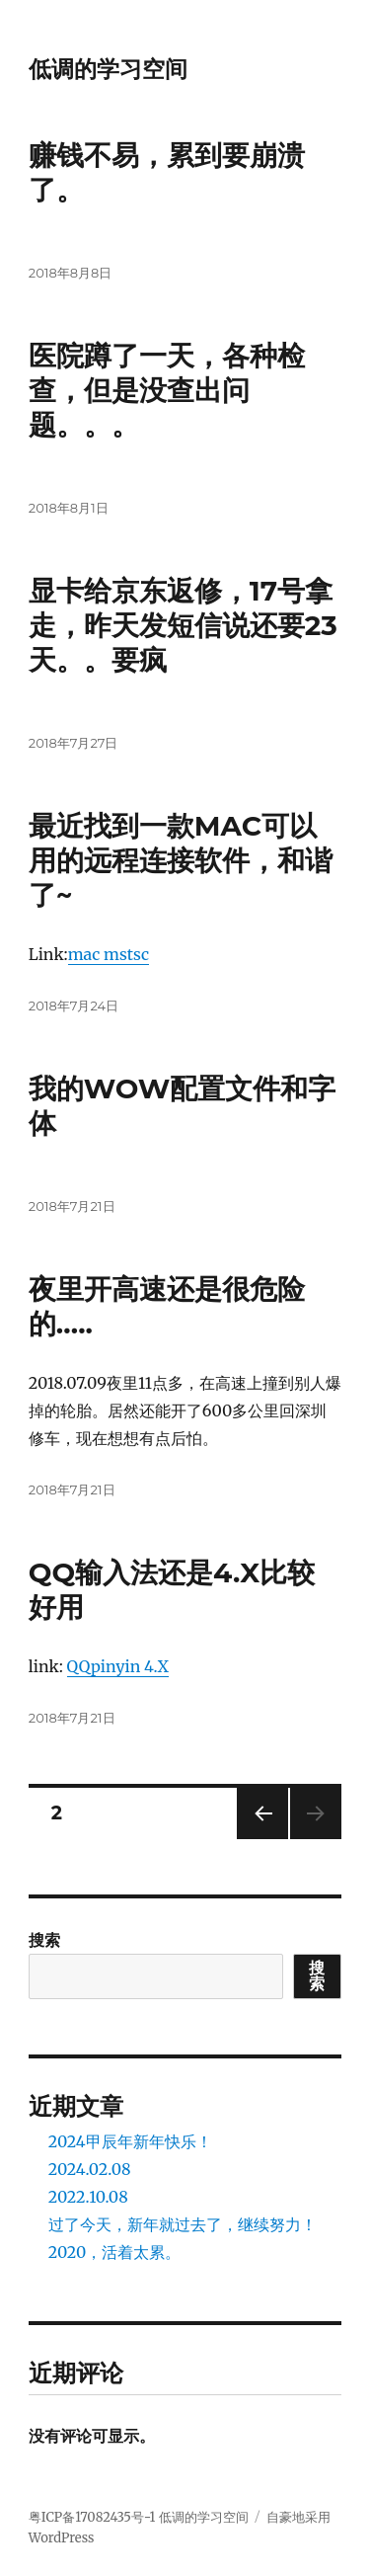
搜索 (44, 1940)
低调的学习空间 (108, 69)
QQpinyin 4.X (118, 1666)
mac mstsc (108, 954)
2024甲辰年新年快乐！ (130, 2141)
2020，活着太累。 (115, 2252)
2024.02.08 (89, 2169)
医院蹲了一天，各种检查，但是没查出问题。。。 (167, 390)
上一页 (256, 1838)
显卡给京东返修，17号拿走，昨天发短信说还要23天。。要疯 (183, 625)
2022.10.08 (88, 2197)
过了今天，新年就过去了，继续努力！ (182, 2224)
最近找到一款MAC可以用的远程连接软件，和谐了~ (181, 860)
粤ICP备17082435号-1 (92, 2517)
